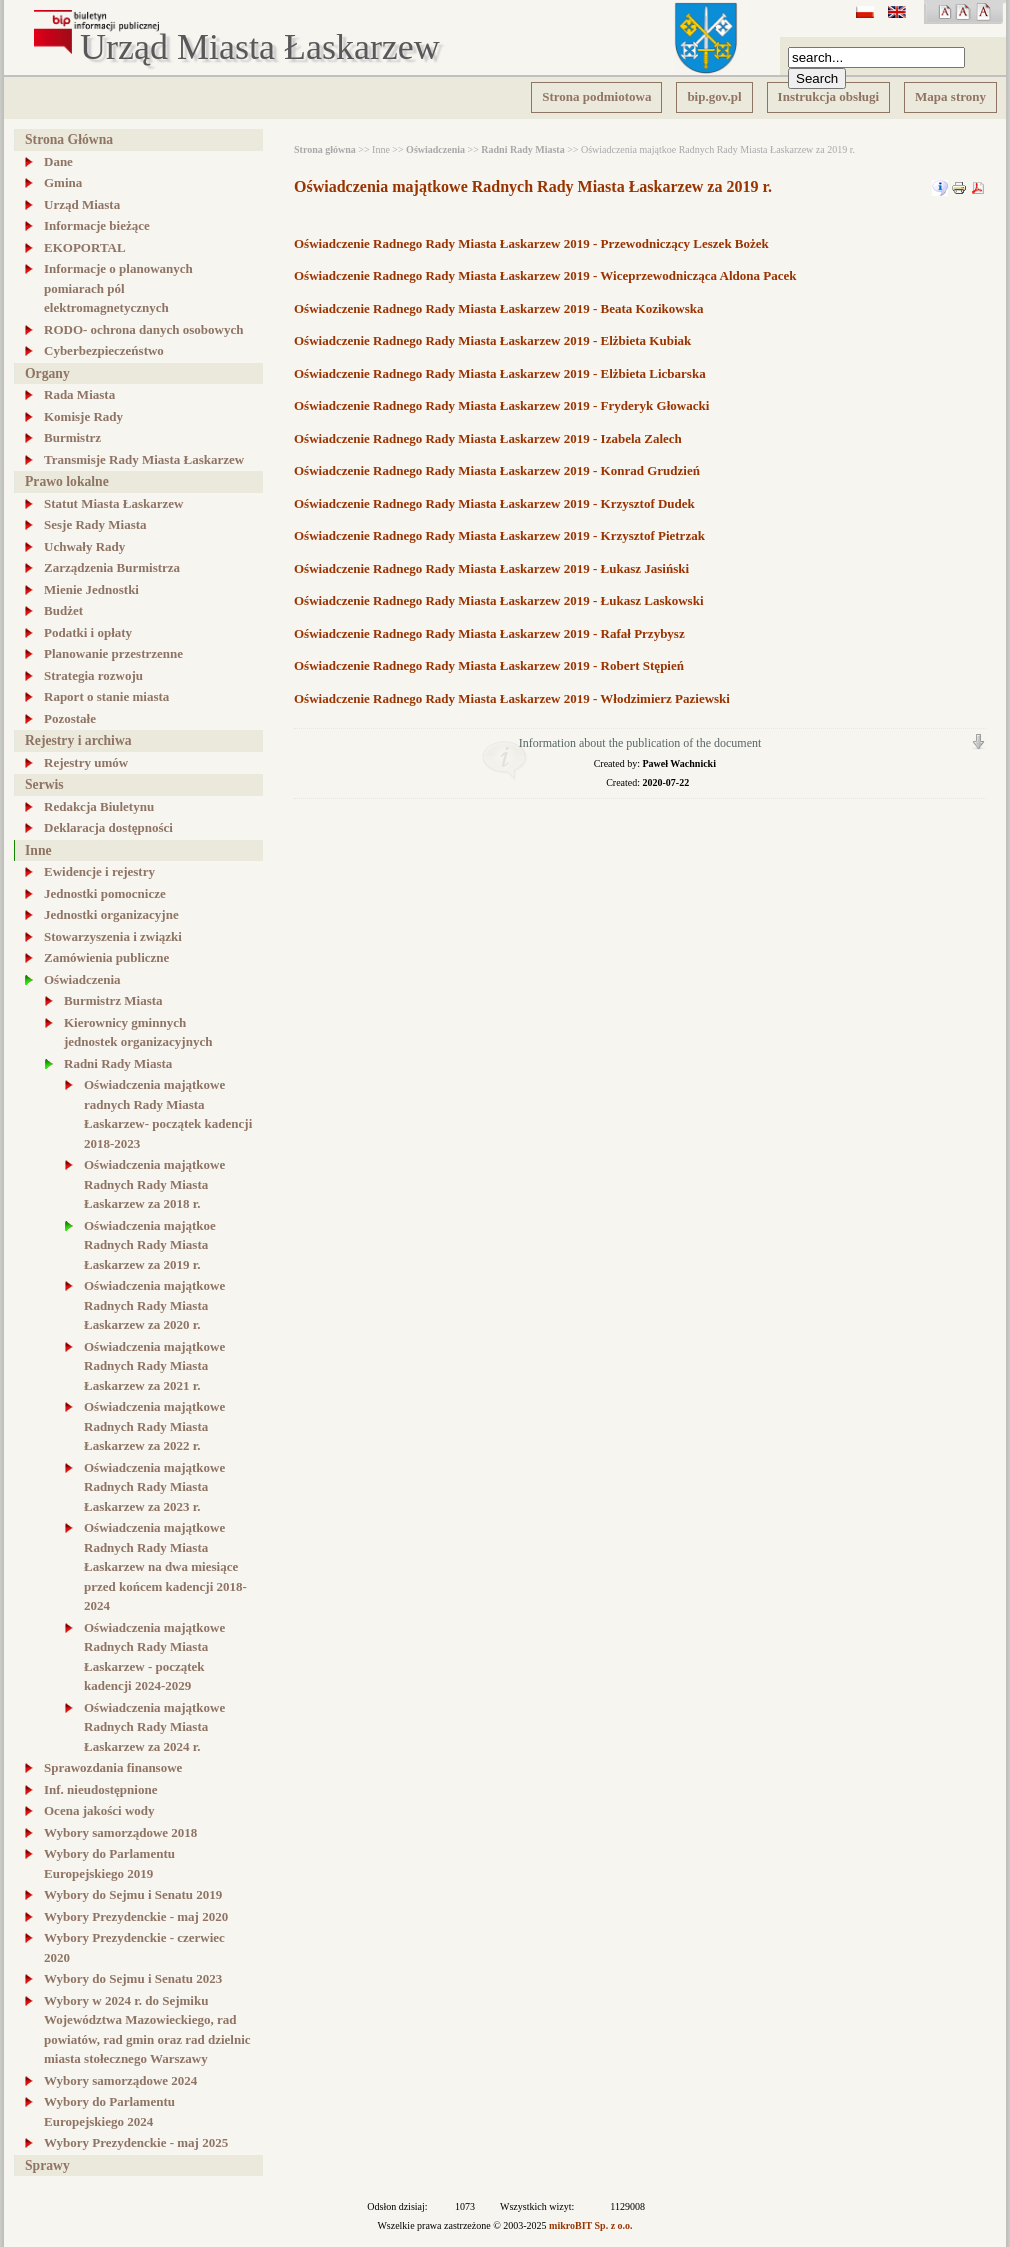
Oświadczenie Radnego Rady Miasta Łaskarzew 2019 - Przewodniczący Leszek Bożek (531, 243)
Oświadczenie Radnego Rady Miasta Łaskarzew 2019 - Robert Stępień (489, 665)
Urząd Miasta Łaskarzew (260, 48)
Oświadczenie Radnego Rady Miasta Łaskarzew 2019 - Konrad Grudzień (497, 470)
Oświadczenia (435, 149)
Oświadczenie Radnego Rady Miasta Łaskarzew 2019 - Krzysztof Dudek (494, 503)
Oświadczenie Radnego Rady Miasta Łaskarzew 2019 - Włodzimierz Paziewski (512, 698)
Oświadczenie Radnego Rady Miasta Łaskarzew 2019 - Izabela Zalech (488, 438)
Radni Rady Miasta (522, 149)
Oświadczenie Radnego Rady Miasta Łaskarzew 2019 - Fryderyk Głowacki (501, 405)
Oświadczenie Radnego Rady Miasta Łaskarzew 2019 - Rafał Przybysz (489, 633)
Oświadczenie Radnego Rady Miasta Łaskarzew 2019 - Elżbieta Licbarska (500, 373)
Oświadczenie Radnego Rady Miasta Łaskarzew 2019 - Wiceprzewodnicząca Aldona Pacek (545, 275)
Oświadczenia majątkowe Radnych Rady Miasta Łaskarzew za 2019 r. (533, 186)
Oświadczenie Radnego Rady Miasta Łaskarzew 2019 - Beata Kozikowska (499, 308)
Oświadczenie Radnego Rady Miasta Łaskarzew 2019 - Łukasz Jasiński (491, 568)
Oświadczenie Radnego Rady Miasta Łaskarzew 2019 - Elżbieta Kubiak (492, 340)
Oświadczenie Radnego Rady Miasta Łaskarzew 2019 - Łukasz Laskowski (499, 600)
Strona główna (325, 149)
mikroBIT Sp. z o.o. (591, 2225)
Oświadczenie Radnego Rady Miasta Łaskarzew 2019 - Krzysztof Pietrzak (499, 535)
